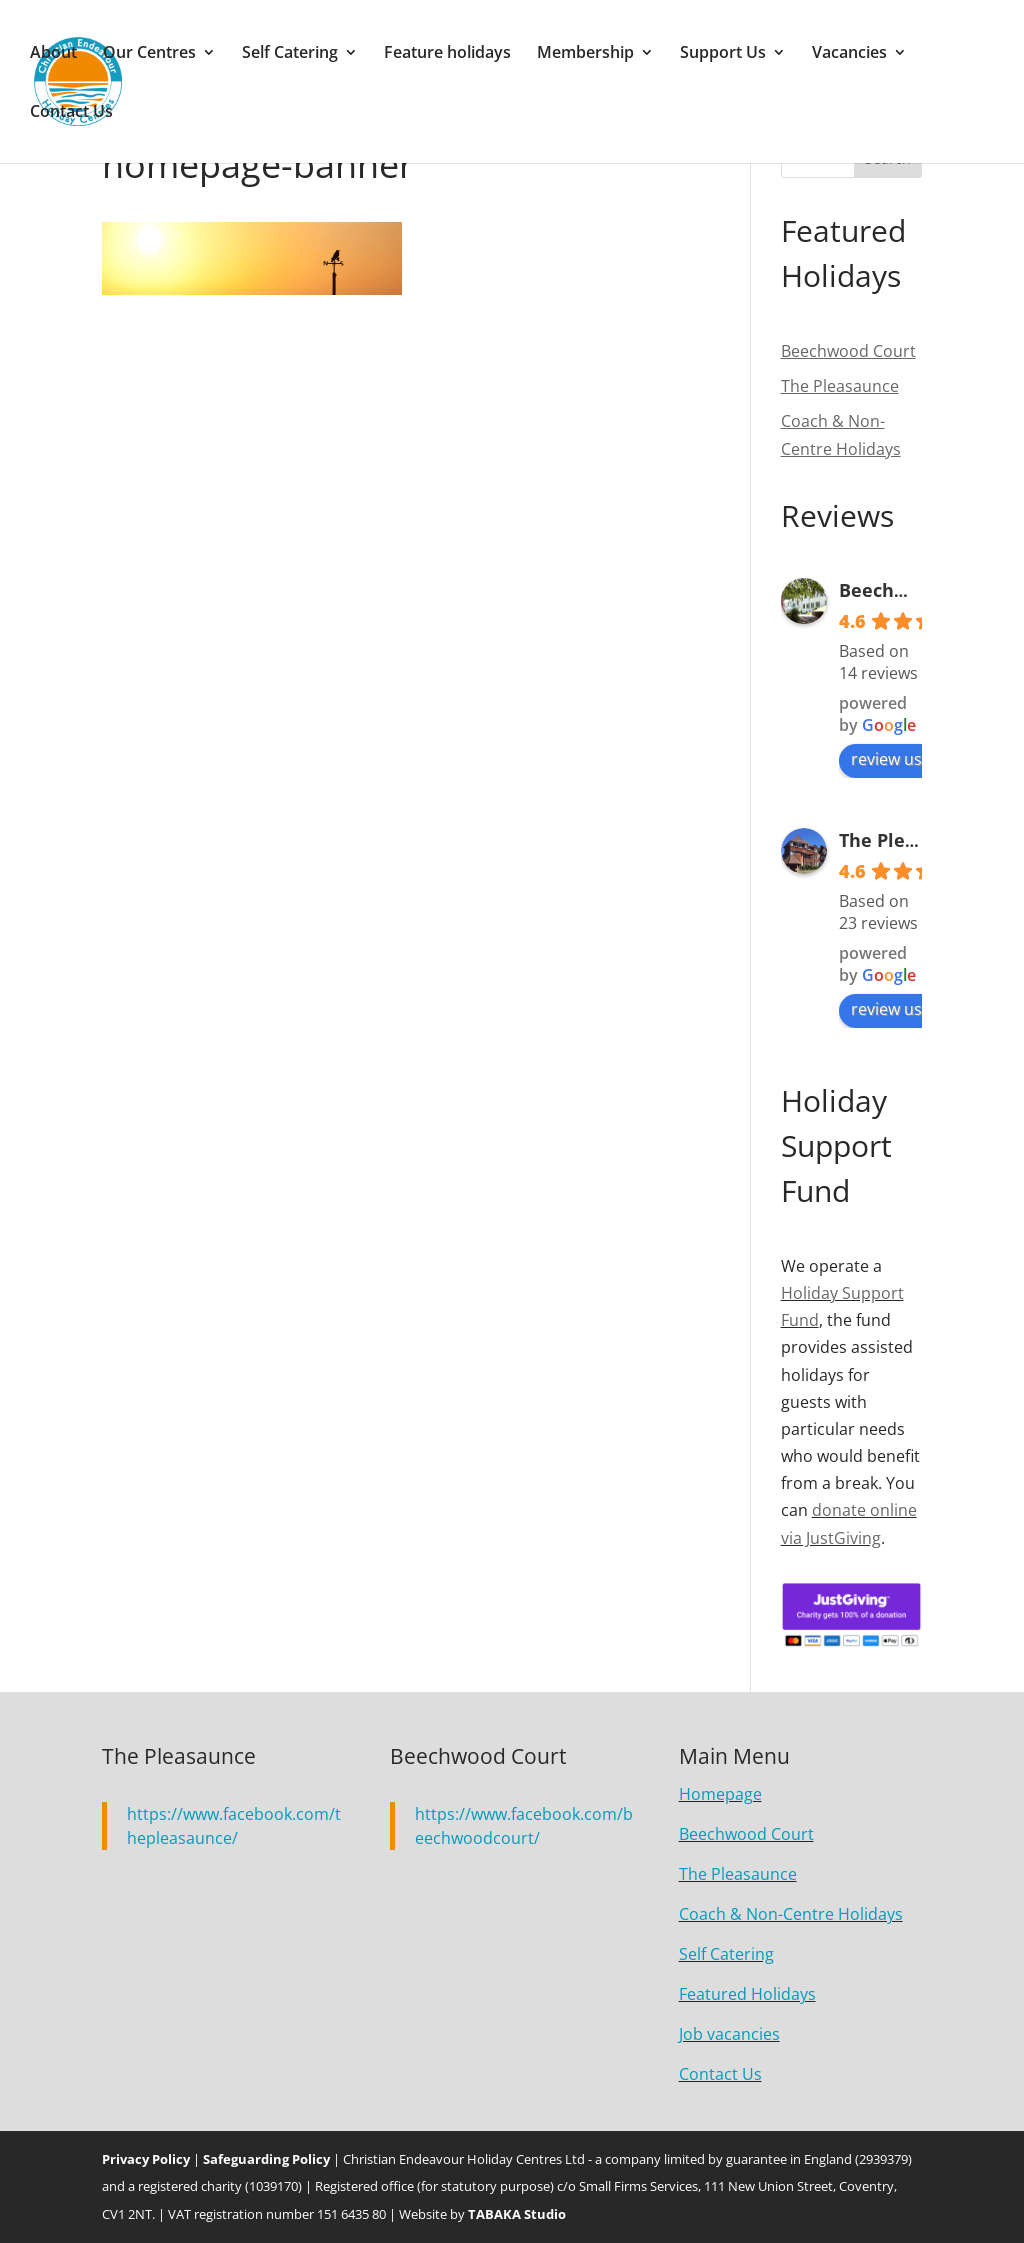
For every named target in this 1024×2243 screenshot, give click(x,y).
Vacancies (849, 54)
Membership (585, 54)
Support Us (723, 54)
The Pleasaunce (909, 840)
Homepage (720, 1794)
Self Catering (290, 54)
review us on (908, 759)
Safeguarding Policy (266, 2159)
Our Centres (149, 54)
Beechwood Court (918, 590)
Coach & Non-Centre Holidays (791, 1914)
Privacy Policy (146, 2159)
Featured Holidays (747, 1994)
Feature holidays (447, 54)
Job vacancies (729, 2034)
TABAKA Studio (517, 2214)
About (53, 54)
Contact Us (71, 113)
